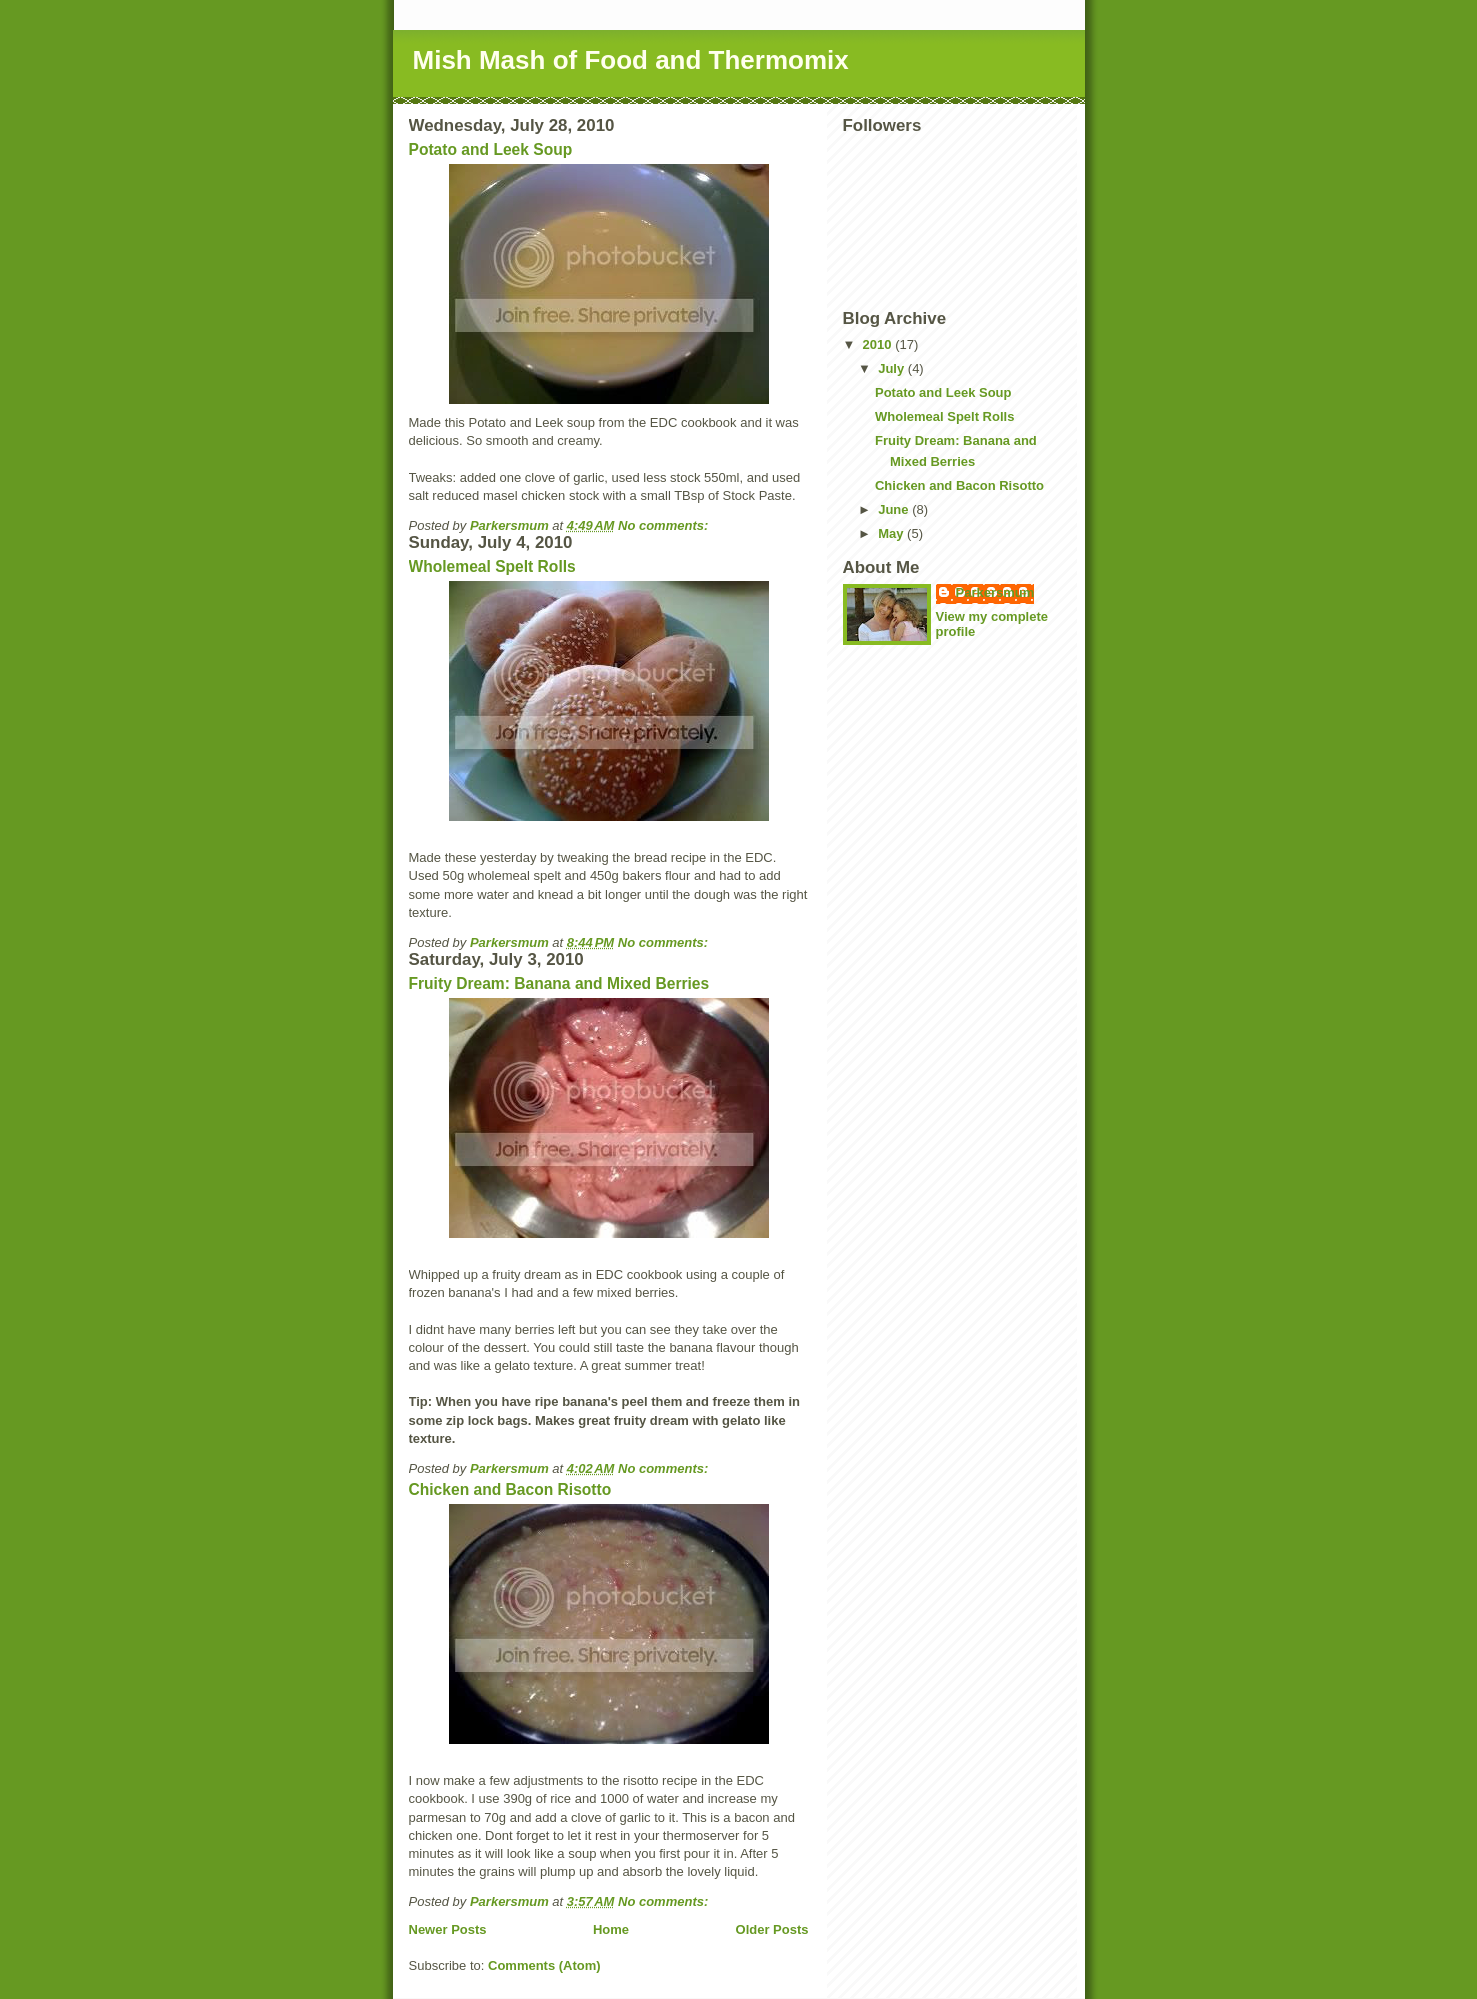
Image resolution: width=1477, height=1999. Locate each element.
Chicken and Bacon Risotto (510, 1489)
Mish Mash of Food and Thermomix (631, 60)
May (892, 533)
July (893, 368)
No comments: (665, 525)
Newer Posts (448, 1929)
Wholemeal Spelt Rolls (492, 566)
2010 (879, 344)
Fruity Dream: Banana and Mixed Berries (559, 983)
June (895, 509)
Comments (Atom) (544, 1965)
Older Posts (772, 1929)
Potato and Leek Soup (491, 149)
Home (611, 1929)
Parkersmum (995, 592)
